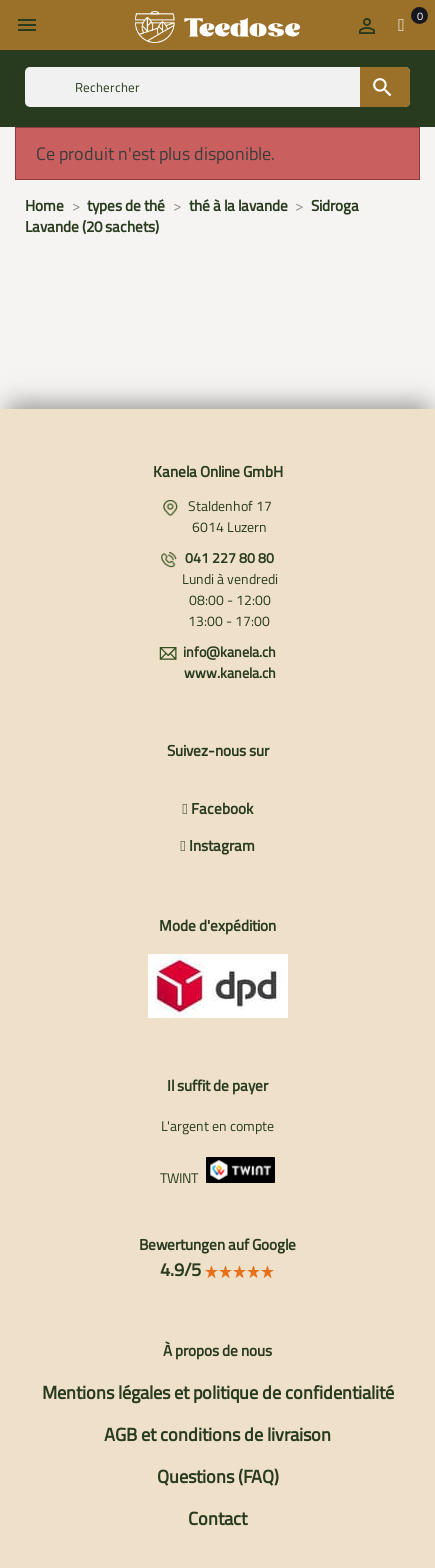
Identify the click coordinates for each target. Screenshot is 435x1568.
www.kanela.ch (230, 672)
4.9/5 (217, 1269)
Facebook (217, 808)
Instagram (217, 845)
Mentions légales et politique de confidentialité (218, 1392)
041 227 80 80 (229, 557)
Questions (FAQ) (218, 1476)
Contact (217, 1518)
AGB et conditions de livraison (217, 1434)
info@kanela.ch (229, 651)
